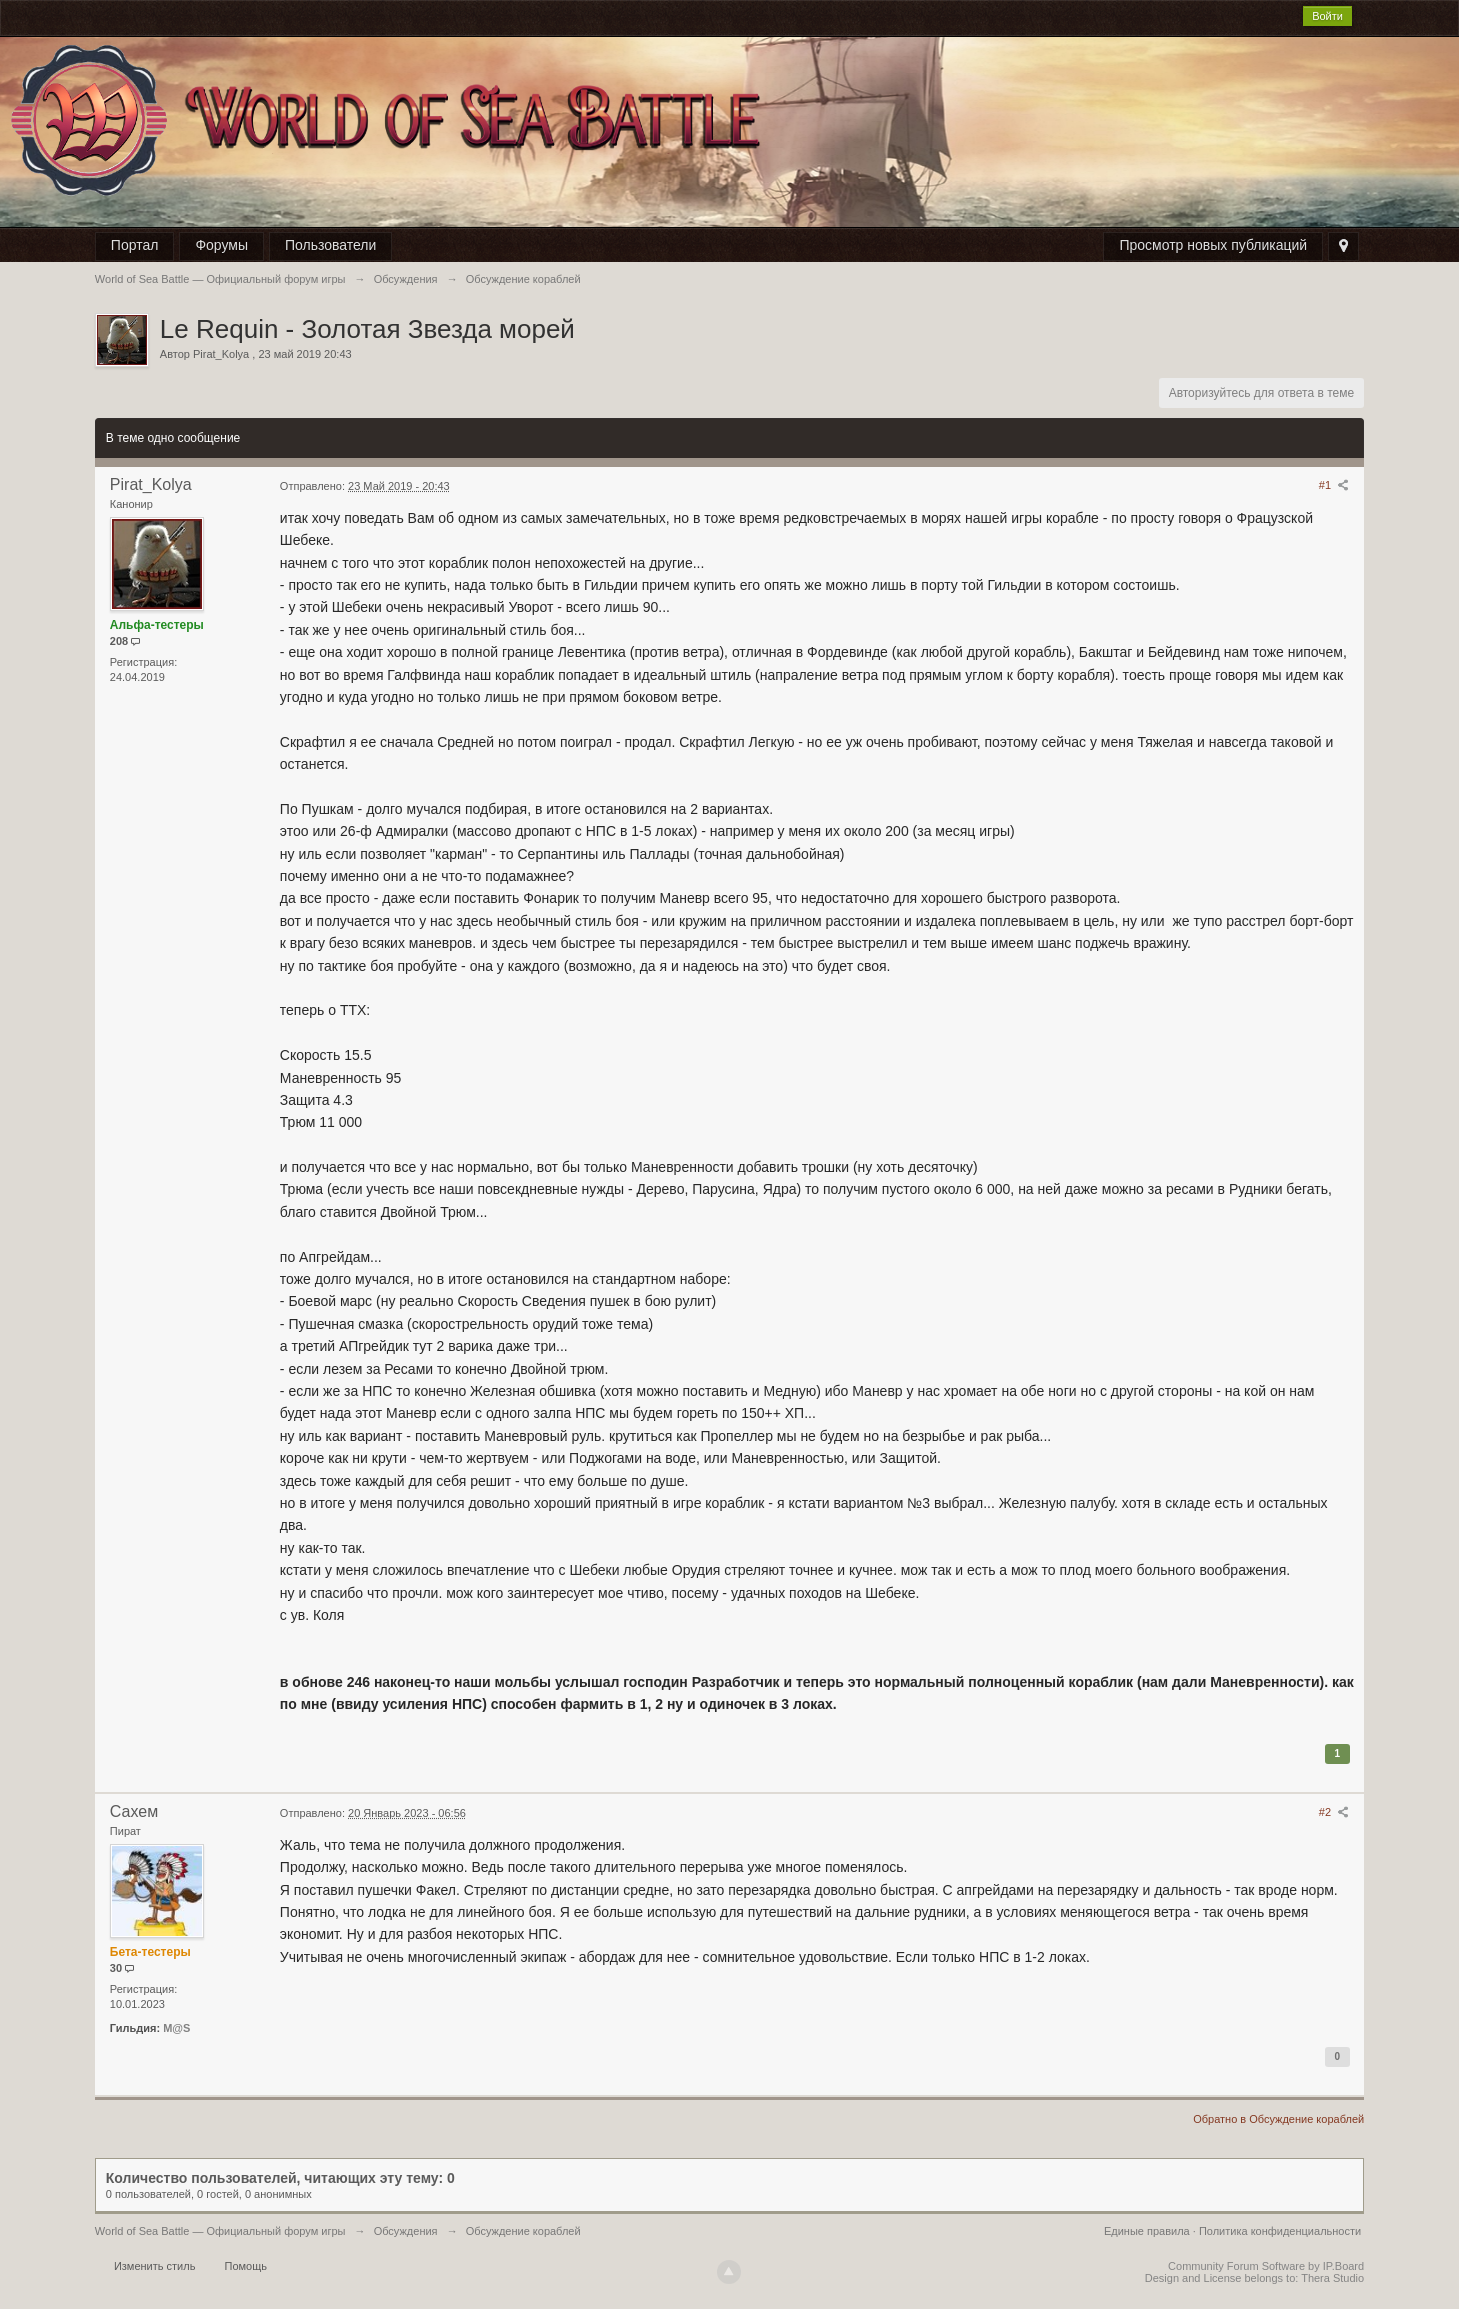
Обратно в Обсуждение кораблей (1278, 2119)
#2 (1334, 1812)
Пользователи (330, 245)
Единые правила (1147, 2231)
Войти (1327, 16)
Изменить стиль (155, 2266)
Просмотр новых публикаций (1213, 245)
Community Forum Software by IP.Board (1266, 2266)
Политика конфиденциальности (1280, 2231)
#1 (1334, 485)
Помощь (245, 2266)
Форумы (221, 245)
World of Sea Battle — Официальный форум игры (220, 2231)
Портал (135, 245)
